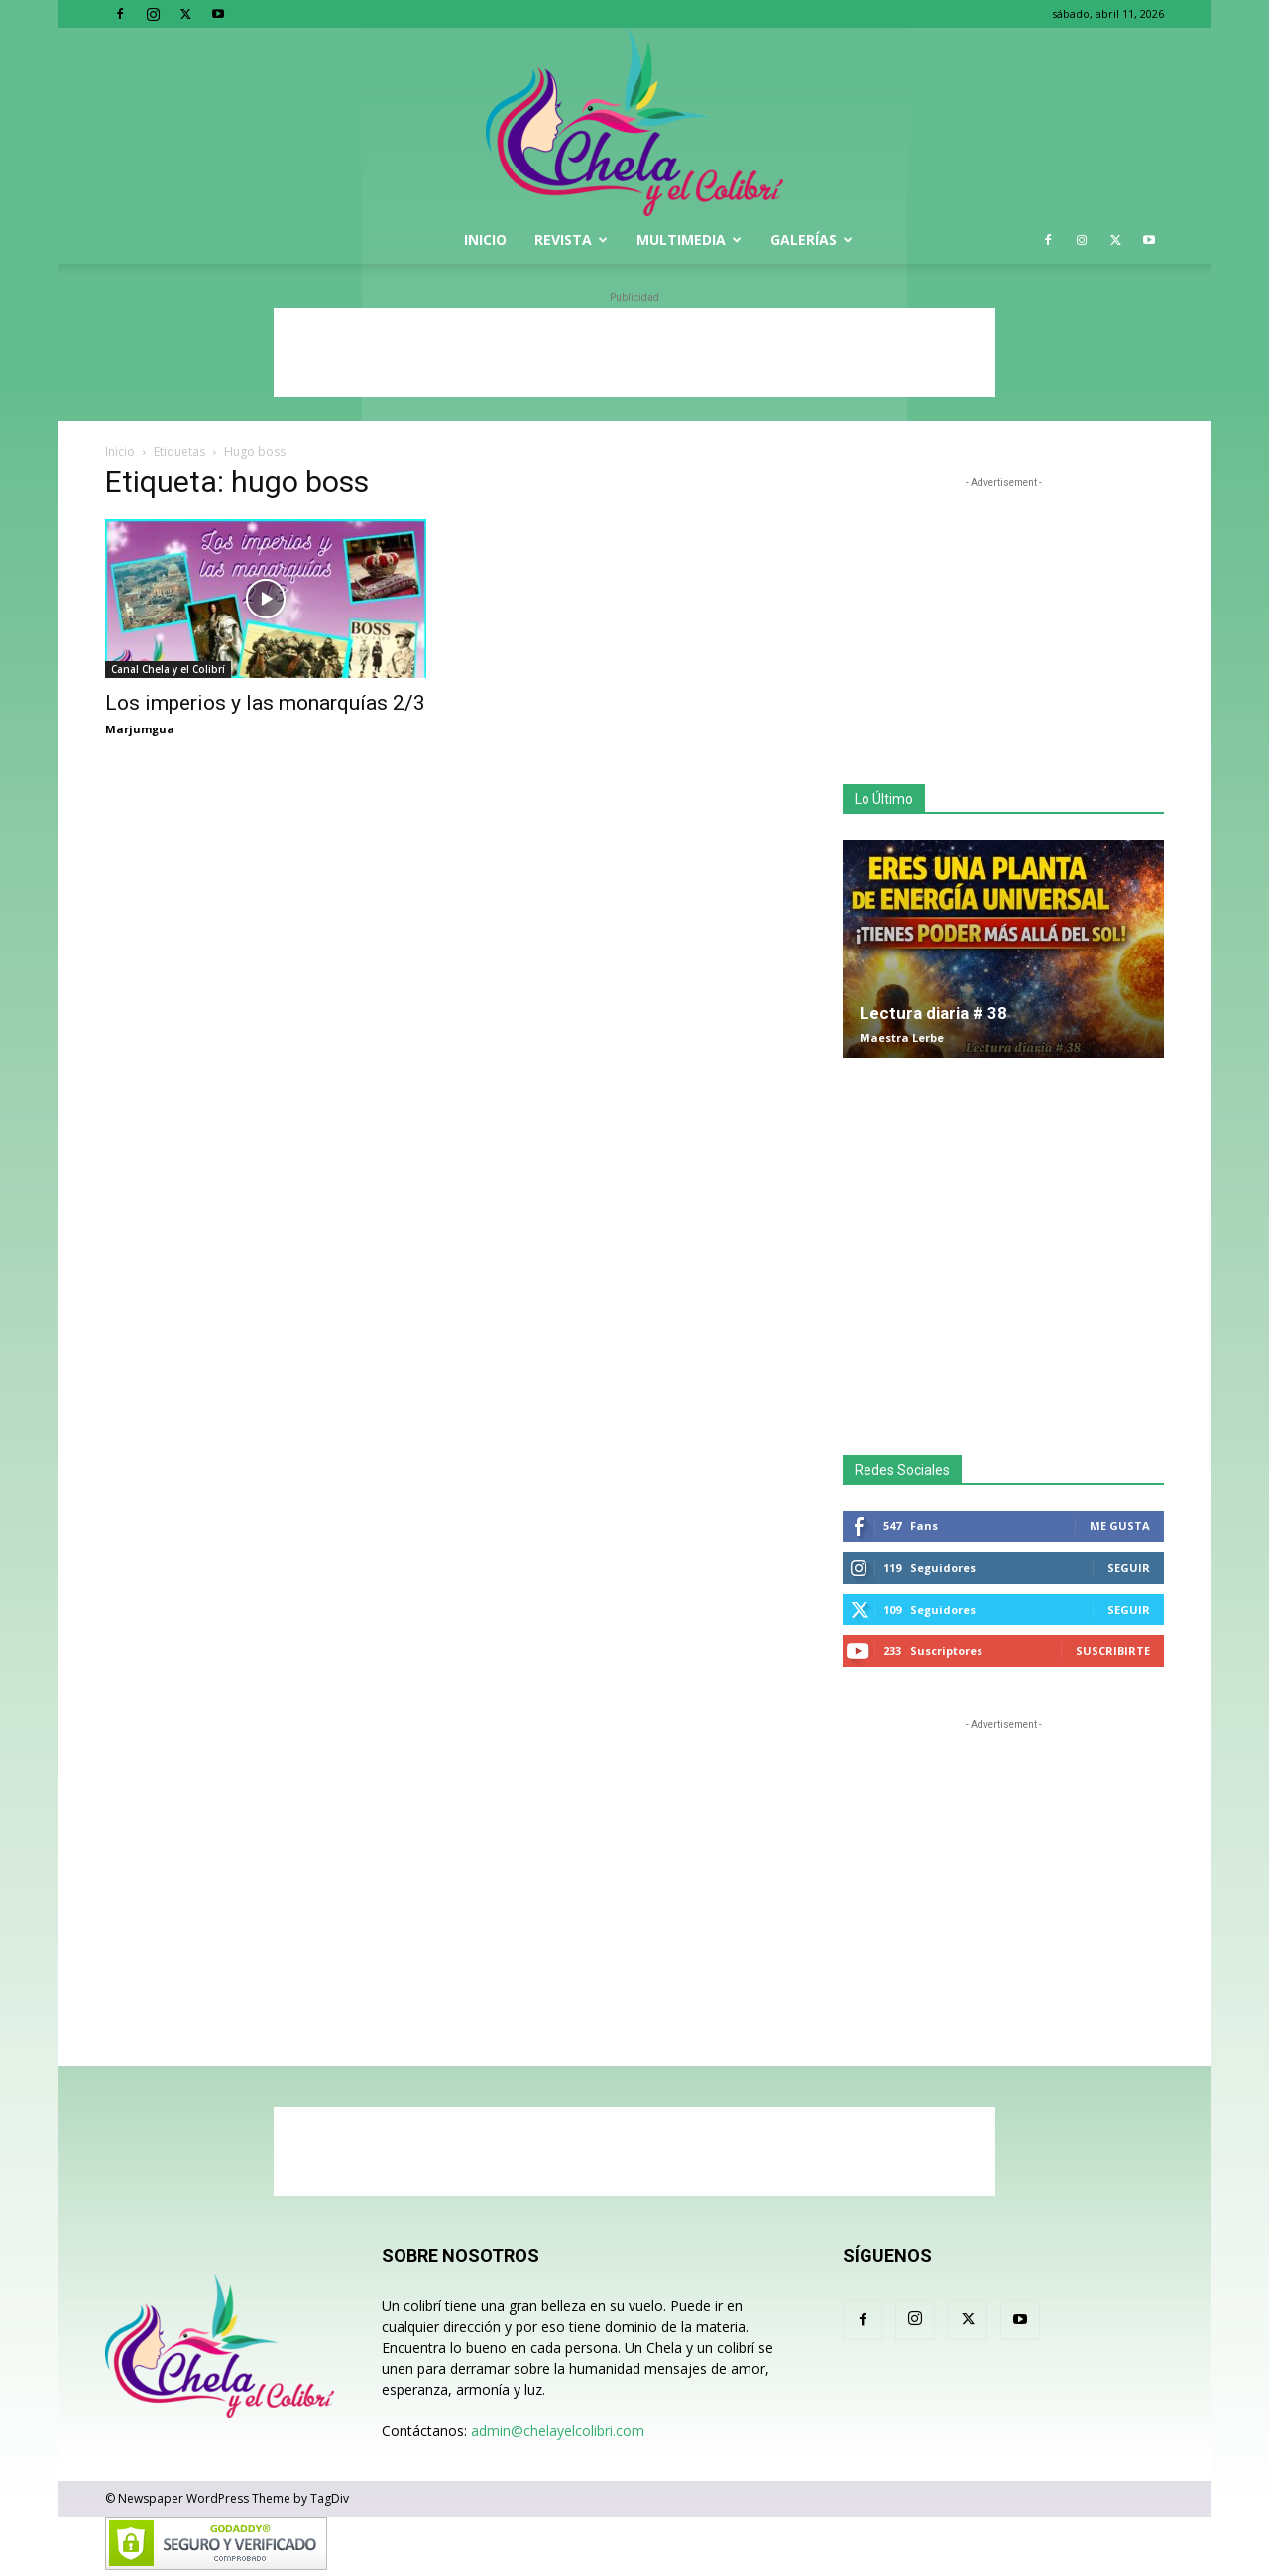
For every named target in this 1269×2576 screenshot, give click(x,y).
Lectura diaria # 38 (933, 1013)
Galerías (811, 239)
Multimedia (689, 239)
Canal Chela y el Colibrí (168, 669)
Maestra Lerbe (902, 1037)
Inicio (485, 239)
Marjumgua (139, 729)
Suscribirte (1113, 1650)
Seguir (1128, 1567)
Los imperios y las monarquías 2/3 (265, 703)
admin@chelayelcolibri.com (557, 2430)
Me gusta (1120, 1525)
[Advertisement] (634, 352)
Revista (571, 239)
